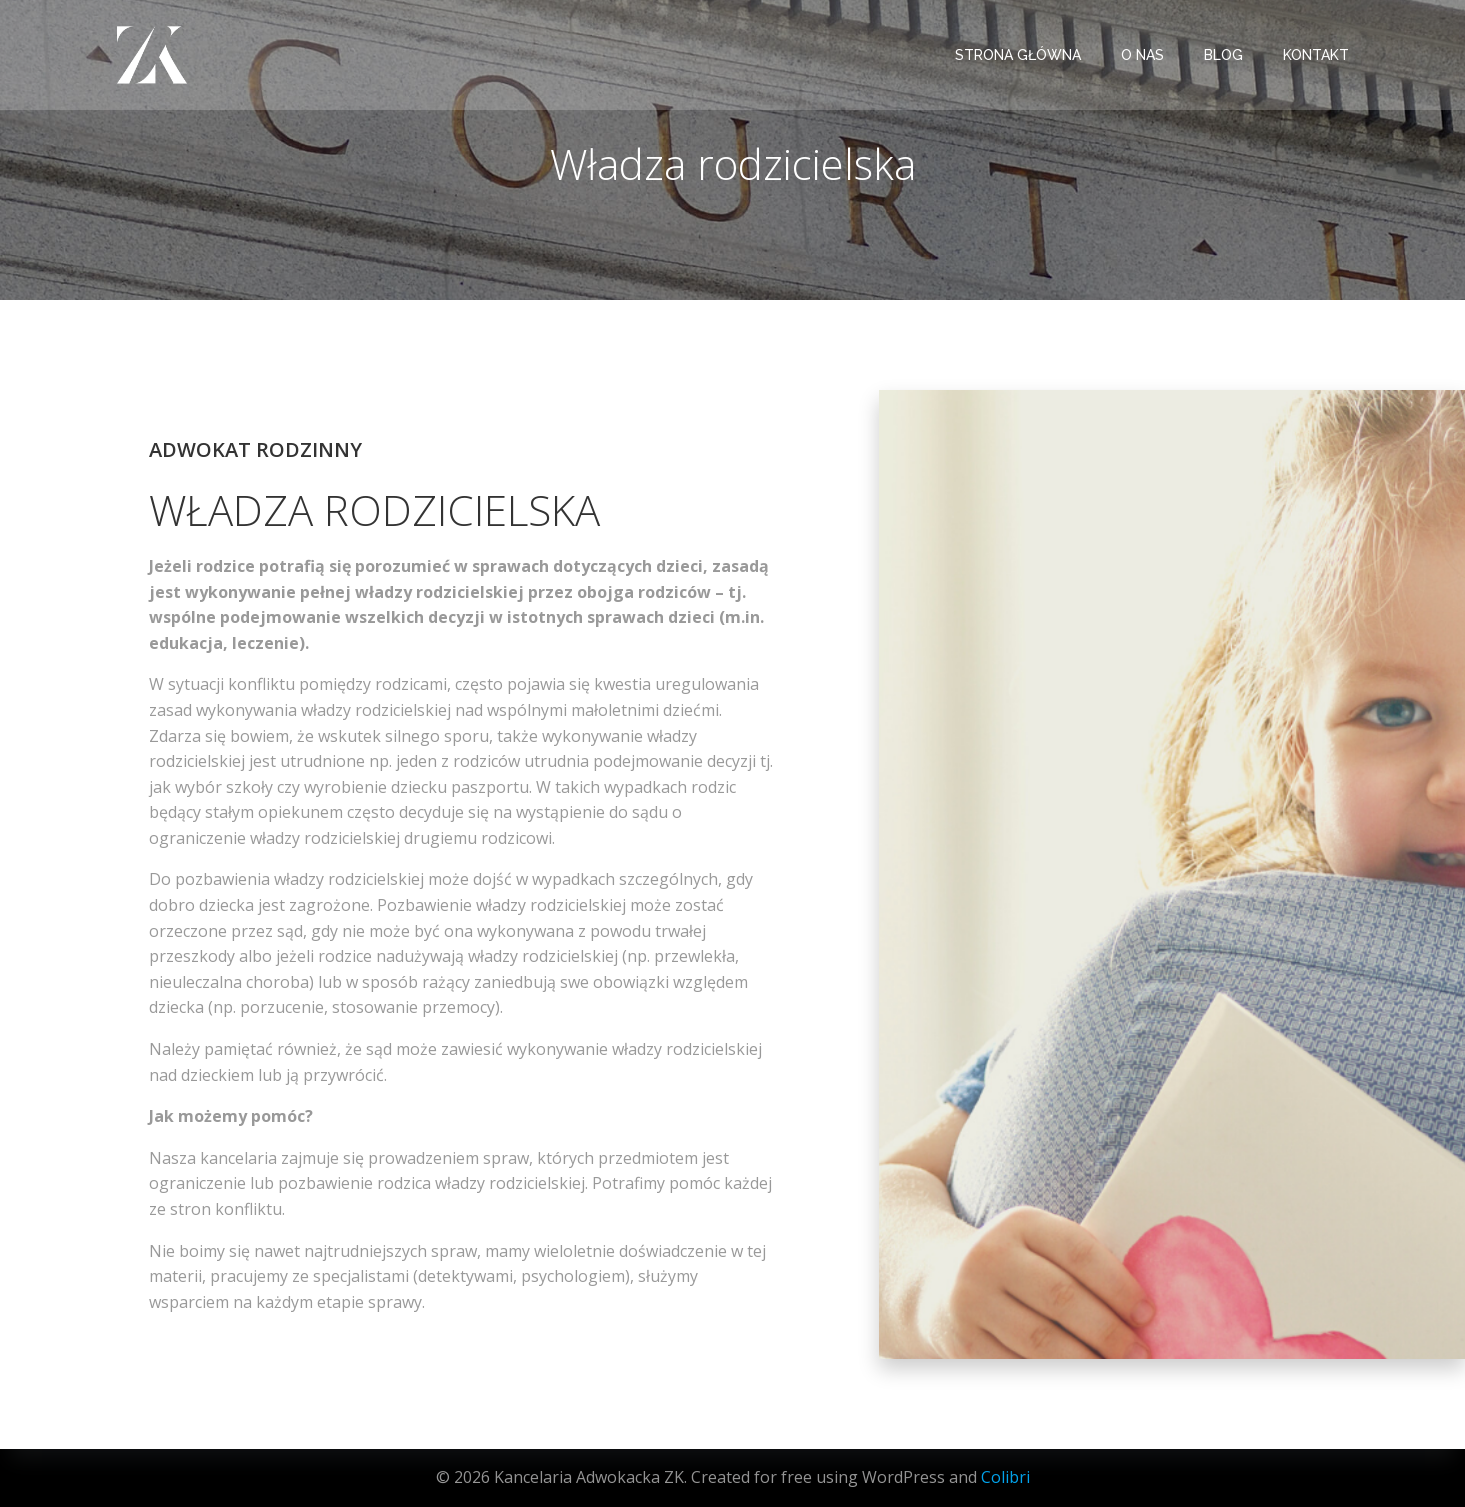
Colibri (1005, 1477)
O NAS (1142, 55)
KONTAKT (1316, 55)
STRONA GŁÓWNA (1018, 55)
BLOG (1223, 55)
